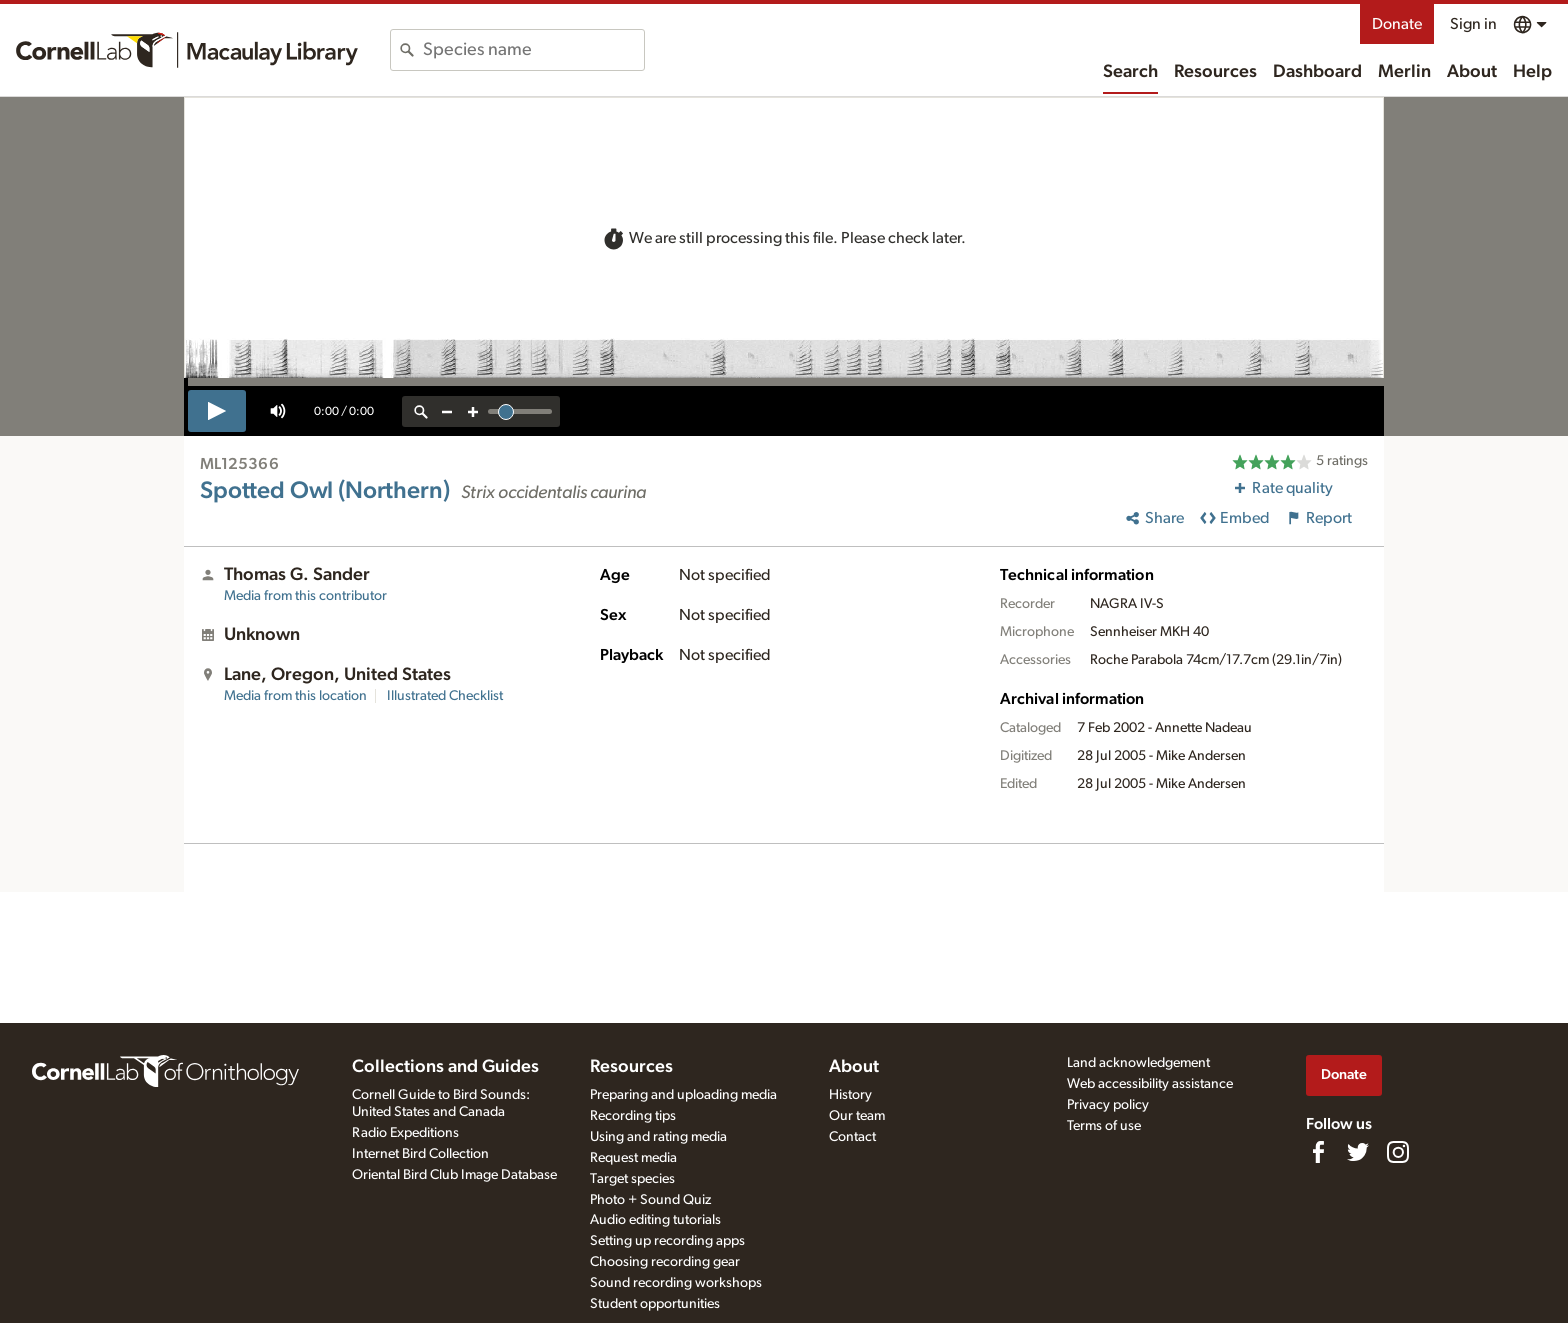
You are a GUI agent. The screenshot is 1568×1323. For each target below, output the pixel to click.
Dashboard (1317, 72)
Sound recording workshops (676, 1283)
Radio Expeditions (405, 1133)
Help (1532, 72)
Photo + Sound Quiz (650, 1200)
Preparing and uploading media (683, 1095)
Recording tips (633, 1116)
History (850, 1095)
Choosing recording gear (665, 1262)
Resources (1215, 72)
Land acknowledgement (1138, 1063)
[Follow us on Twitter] (1358, 1152)
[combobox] (533, 50)
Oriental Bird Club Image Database (454, 1175)
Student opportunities (655, 1304)
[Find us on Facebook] (1318, 1152)
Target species (632, 1179)
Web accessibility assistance (1150, 1084)
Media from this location (295, 696)
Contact (852, 1137)
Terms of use (1104, 1126)
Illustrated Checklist (445, 696)
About (1472, 72)
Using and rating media (658, 1137)
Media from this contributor (305, 596)
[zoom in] (473, 411)
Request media (633, 1158)
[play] (217, 411)
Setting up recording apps (667, 1241)
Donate (1397, 24)
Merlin (1404, 72)
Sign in (1473, 24)
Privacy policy (1108, 1105)
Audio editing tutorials (655, 1220)
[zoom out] (447, 411)
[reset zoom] (421, 411)
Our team (857, 1116)
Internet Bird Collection (420, 1154)
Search (1130, 72)
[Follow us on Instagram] (1398, 1152)
